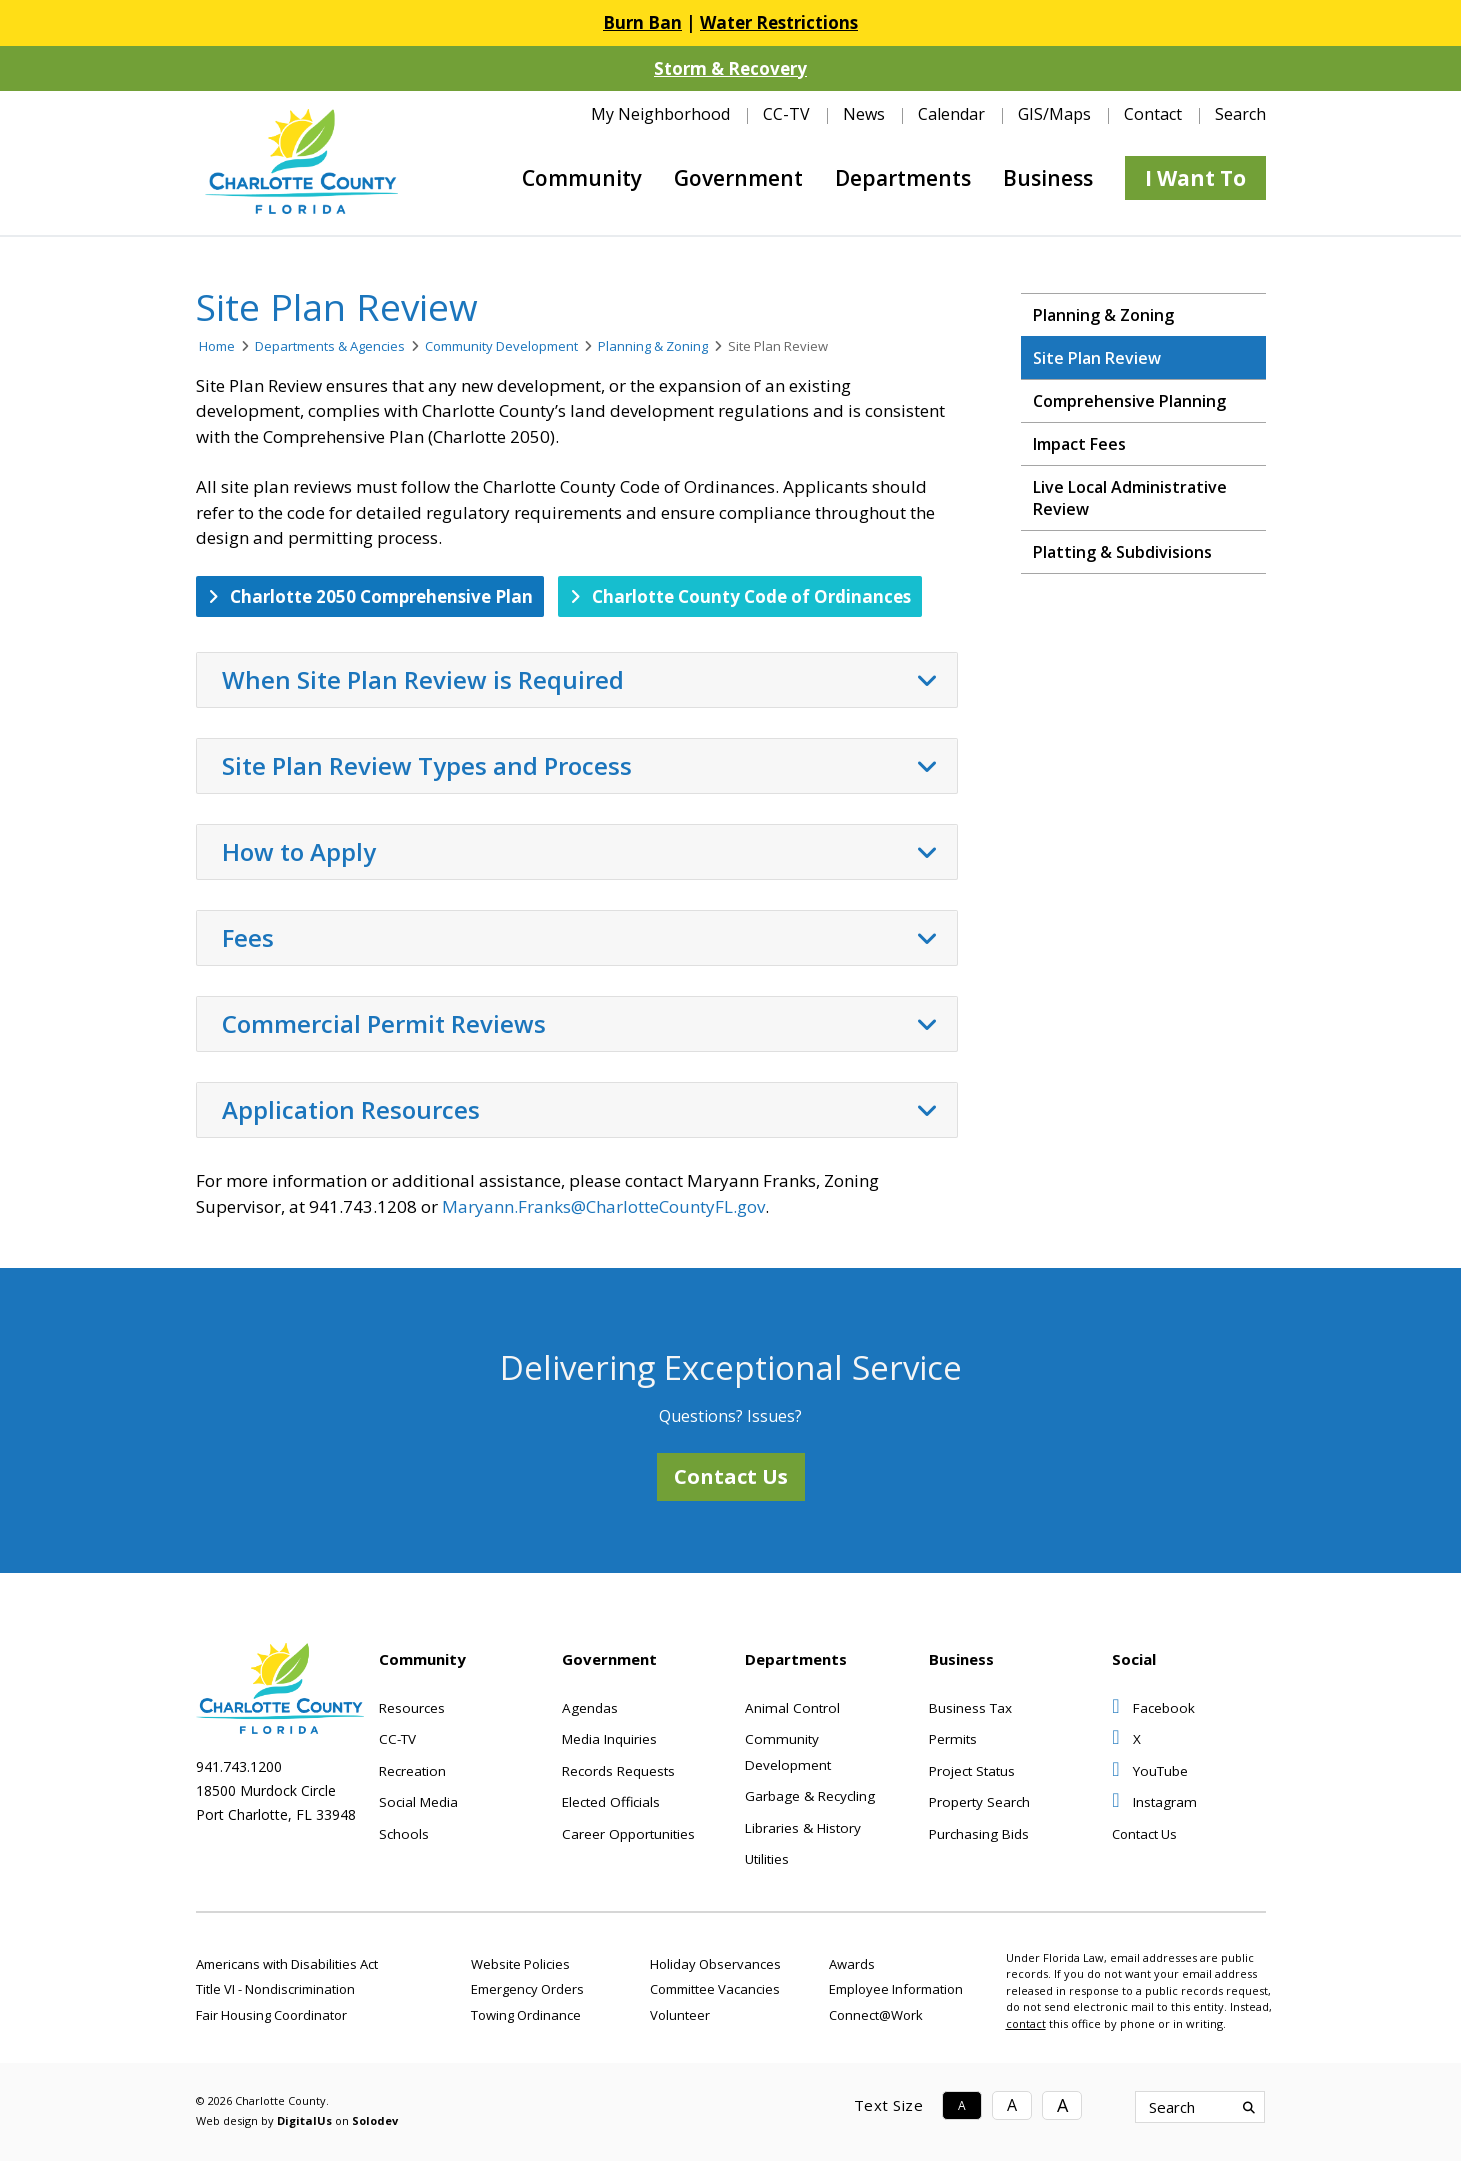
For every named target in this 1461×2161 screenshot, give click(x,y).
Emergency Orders (527, 1989)
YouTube (1150, 1771)
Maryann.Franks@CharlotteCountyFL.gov (603, 1206)
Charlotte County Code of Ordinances (740, 596)
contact (1026, 2023)
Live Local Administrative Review (1130, 498)
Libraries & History (803, 1828)
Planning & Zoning (653, 346)
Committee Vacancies (715, 1989)
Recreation (412, 1771)
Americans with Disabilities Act (287, 1964)
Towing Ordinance (526, 2015)
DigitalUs (304, 2120)
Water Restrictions (779, 22)
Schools (404, 1834)
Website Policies (520, 1964)
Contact (1153, 114)
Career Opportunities (628, 1834)
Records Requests (618, 1771)
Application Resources (579, 1110)
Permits (953, 1739)
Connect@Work (876, 2015)
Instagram (1154, 1802)
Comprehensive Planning (1129, 401)
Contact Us (731, 1476)
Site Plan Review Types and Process (579, 766)
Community (582, 178)
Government (738, 178)
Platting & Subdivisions (1122, 552)
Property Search (979, 1802)
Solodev (375, 2120)
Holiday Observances (715, 1964)
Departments (903, 178)
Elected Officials (611, 1802)
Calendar (951, 114)
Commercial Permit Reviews (579, 1024)
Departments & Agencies (330, 346)
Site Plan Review (1097, 358)
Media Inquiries (609, 1739)
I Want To (1195, 178)
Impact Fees (1079, 444)
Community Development (501, 346)
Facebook (1153, 1708)
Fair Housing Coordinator (271, 2015)
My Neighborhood (660, 114)
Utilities (767, 1859)
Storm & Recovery (730, 68)
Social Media (418, 1802)
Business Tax (970, 1708)
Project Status (972, 1771)
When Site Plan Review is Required (579, 680)
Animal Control (792, 1708)
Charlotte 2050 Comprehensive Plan (370, 596)
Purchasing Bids (979, 1834)
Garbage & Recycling (810, 1796)
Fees (579, 938)
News (864, 114)
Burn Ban (642, 22)
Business (1048, 178)
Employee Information (896, 1989)
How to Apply (579, 852)
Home (217, 346)
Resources (412, 1708)
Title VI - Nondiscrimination (275, 1989)
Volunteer (680, 2015)
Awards (852, 1964)
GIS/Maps (1054, 114)
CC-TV (786, 114)
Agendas (590, 1708)
